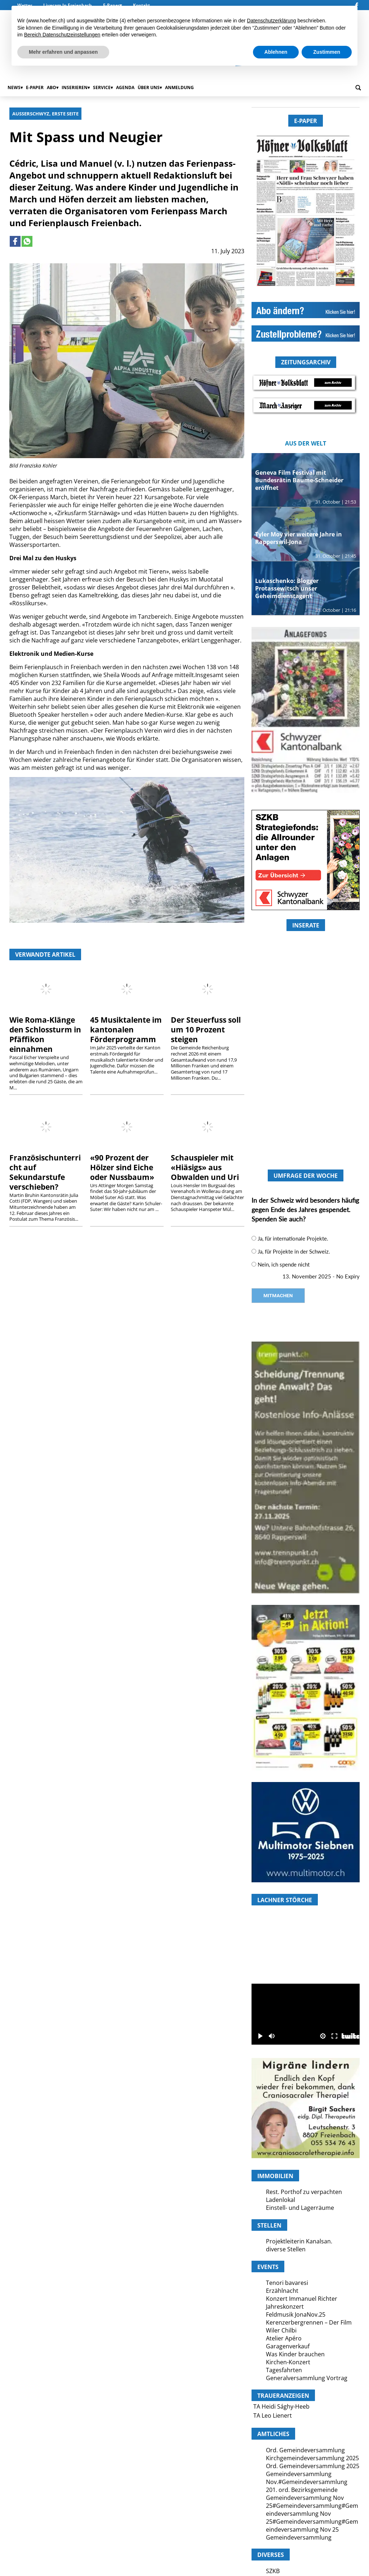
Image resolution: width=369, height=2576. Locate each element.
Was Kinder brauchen (295, 2354)
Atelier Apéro (284, 2338)
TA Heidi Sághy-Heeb (281, 2406)
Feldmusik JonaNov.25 (295, 2314)
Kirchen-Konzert (288, 2362)
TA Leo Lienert (272, 2415)
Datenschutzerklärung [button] (271, 20)
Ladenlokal (280, 2200)
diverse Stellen (286, 2249)
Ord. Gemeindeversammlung (305, 2450)
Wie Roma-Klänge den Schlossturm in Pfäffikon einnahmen (45, 1034)
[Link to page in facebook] (15, 241)
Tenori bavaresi (287, 2283)
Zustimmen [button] (326, 52)
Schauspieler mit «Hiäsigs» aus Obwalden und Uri (205, 1167)
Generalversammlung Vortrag (306, 2378)
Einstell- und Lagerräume (300, 2208)
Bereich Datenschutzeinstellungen (62, 35)
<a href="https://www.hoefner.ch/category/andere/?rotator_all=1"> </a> (306, 1084)
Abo (51, 87)
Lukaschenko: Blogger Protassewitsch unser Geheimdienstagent (287, 588)
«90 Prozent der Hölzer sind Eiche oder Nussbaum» (122, 1167)
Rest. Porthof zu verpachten (304, 2192)
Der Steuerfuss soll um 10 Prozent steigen (206, 1029)
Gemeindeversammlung (299, 2537)
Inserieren (75, 87)
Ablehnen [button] (276, 52)
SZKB (273, 2571)
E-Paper (35, 87)
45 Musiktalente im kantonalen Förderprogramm (126, 1029)
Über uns (149, 87)
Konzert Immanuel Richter (301, 2299)
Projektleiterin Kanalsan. (299, 2241)
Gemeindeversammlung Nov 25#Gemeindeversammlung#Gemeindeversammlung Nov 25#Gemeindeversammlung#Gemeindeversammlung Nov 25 (312, 2513)
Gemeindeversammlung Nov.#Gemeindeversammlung (306, 2478)
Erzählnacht (282, 2291)
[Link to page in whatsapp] (27, 241)
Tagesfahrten (284, 2370)
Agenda (125, 87)
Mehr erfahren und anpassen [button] (63, 52)
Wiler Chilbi (281, 2330)
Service (102, 87)
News (14, 87)
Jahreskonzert (285, 2306)
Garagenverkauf (288, 2346)
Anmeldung (179, 87)
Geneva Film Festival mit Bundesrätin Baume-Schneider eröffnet (299, 480)
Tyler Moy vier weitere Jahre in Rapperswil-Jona (298, 538)
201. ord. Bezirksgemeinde (302, 2490)
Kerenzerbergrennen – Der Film (309, 2322)
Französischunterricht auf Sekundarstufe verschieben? (45, 1172)
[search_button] (358, 87)
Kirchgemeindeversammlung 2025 (312, 2458)
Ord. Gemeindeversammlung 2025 (312, 2466)
